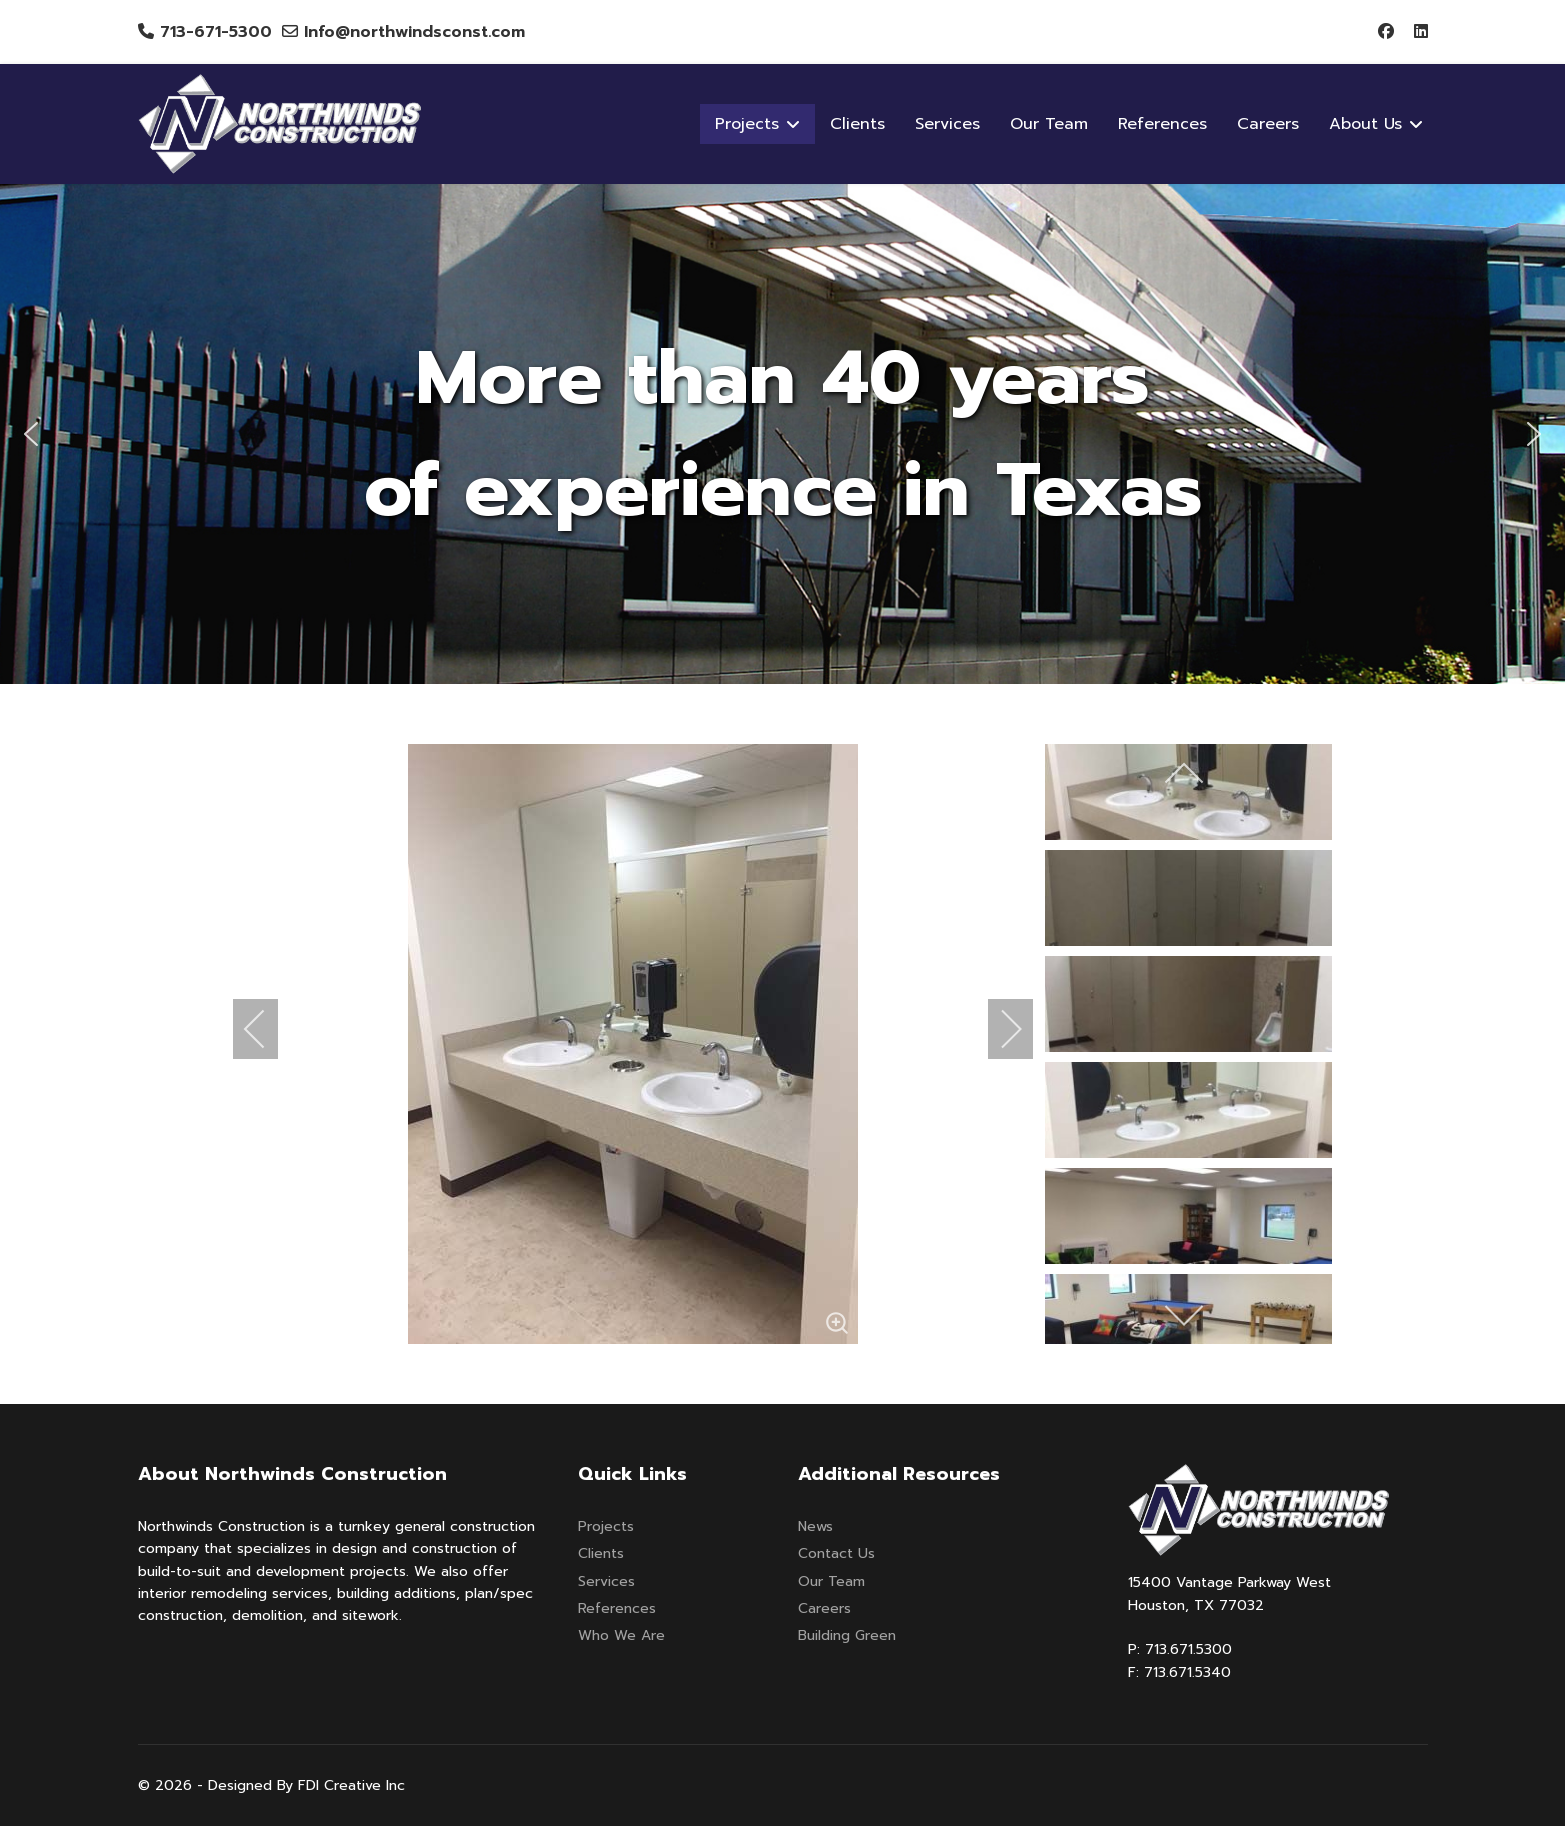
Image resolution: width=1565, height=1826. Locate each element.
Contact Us (836, 1553)
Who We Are (621, 1635)
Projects (606, 1526)
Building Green (847, 1635)
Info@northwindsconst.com (414, 32)
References (1162, 124)
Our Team (1049, 124)
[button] (31, 434)
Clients (857, 124)
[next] (998, 1029)
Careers (1268, 124)
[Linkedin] (1421, 32)
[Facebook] (1386, 32)
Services (947, 124)
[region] (782, 434)
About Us (1365, 124)
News (815, 1526)
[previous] (268, 1029)
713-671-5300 (216, 32)
